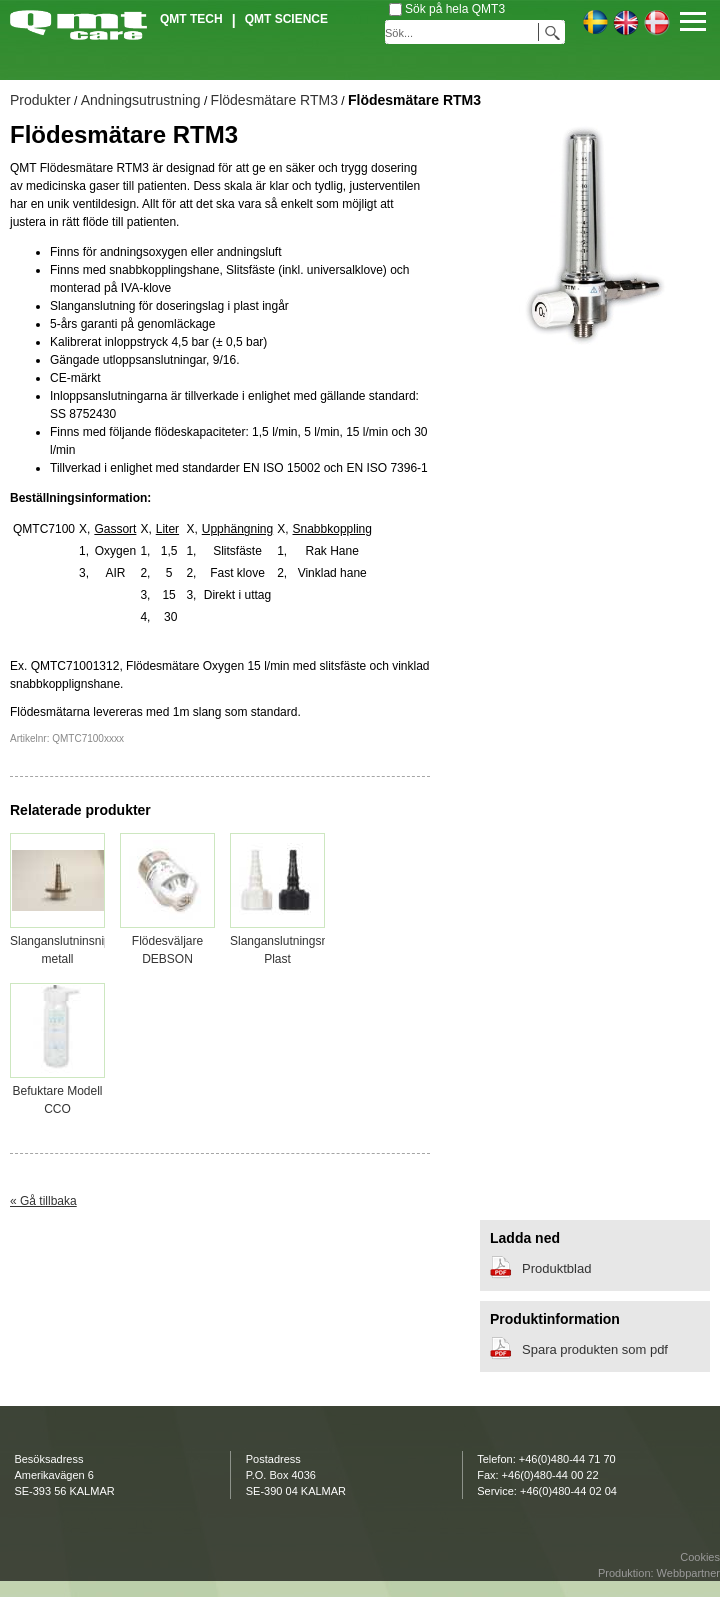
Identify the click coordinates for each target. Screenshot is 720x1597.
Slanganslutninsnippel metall (68, 941)
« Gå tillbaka (43, 1201)
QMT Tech (191, 19)
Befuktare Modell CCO (57, 1091)
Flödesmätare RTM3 (274, 100)
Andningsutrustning (141, 100)
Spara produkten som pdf (595, 1349)
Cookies (700, 1557)
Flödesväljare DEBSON (167, 941)
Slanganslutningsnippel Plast (291, 941)
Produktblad (556, 1268)
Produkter (40, 100)
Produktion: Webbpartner (659, 1573)
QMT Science (286, 19)
